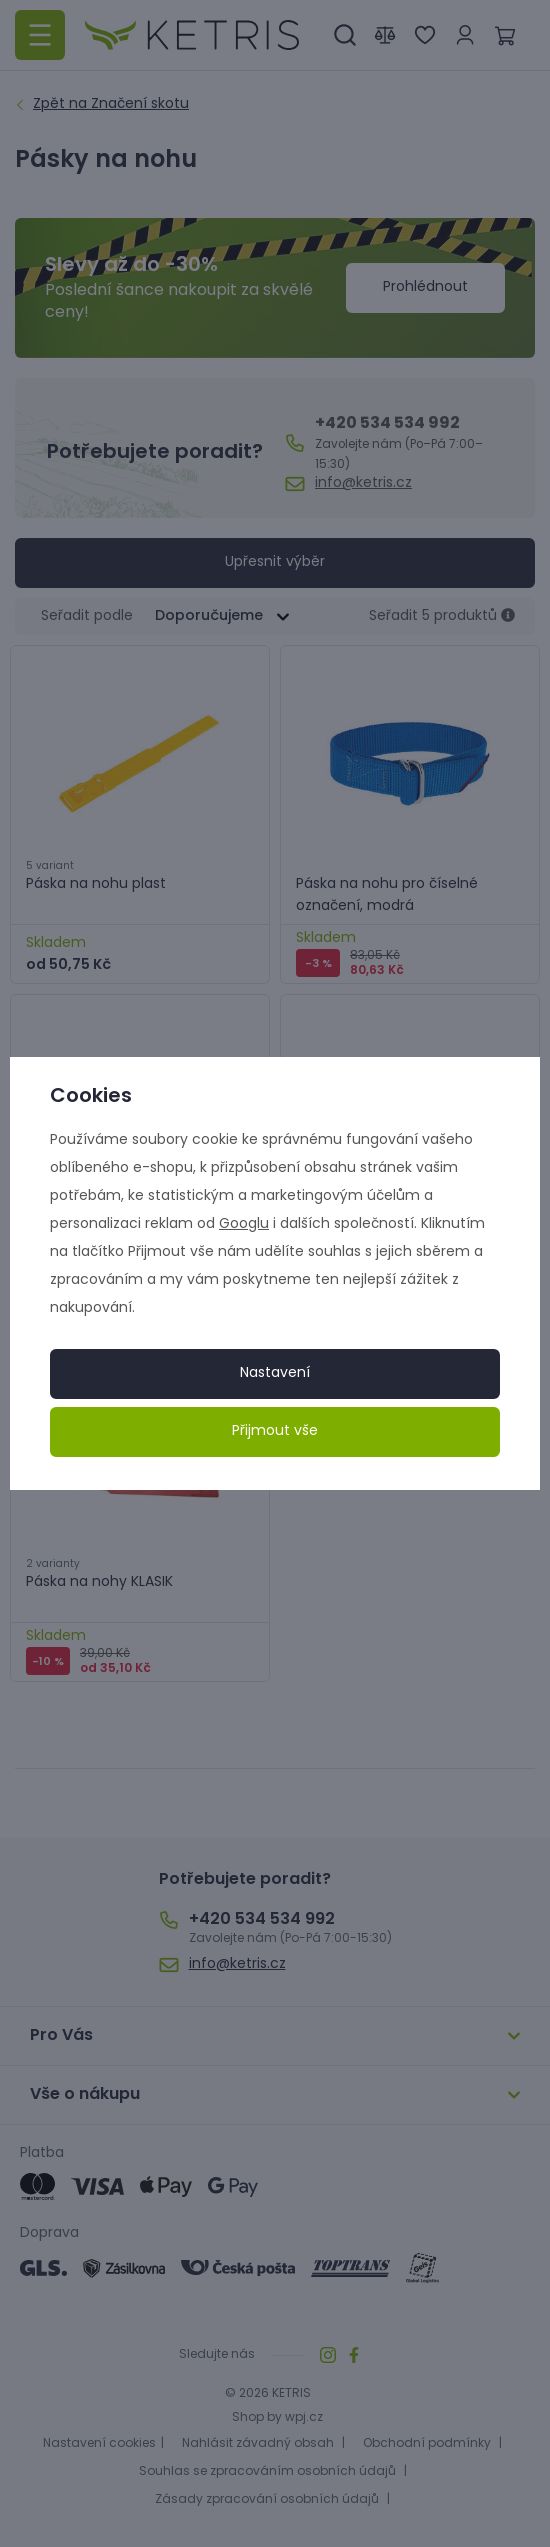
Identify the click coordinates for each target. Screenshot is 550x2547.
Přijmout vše (275, 1431)
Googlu (244, 1224)
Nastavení (275, 1373)
